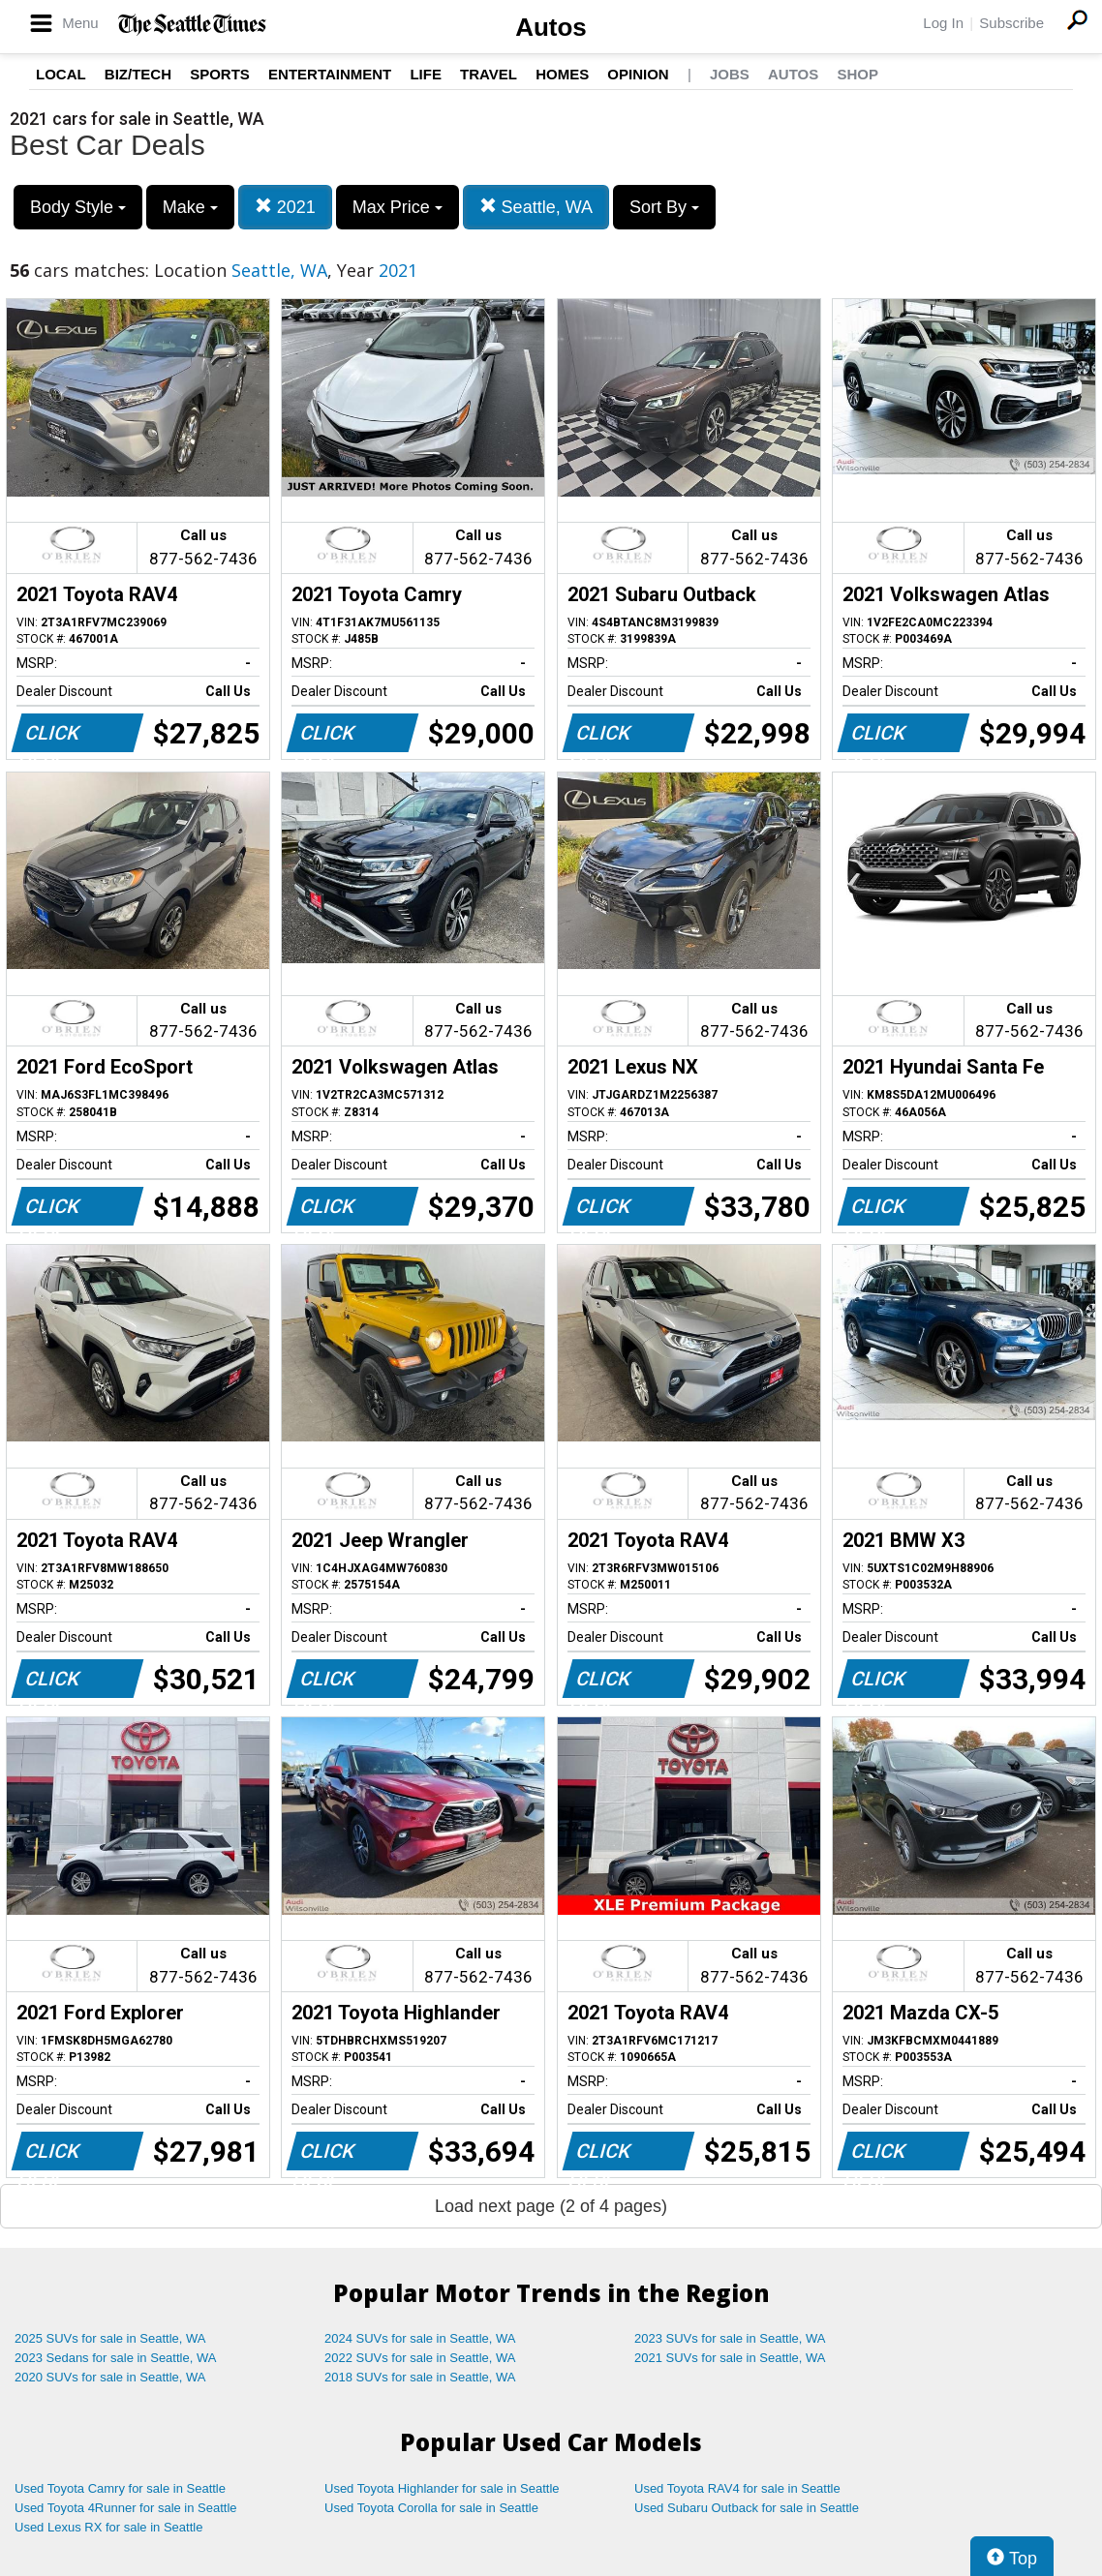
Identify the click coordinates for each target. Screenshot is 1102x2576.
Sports (220, 74)
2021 (285, 207)
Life (426, 74)
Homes (562, 74)
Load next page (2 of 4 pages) (551, 2206)
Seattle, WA (536, 207)
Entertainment (329, 74)
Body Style (78, 207)
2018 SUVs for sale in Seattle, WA (420, 2377)
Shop (857, 74)
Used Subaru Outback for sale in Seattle (746, 2507)
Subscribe (1011, 23)
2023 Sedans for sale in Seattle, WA (115, 2357)
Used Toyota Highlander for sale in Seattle (442, 2488)
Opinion (637, 74)
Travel (488, 74)
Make (190, 207)
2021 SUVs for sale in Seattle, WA (730, 2357)
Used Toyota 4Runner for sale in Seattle (126, 2507)
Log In (943, 23)
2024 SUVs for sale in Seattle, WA (420, 2338)
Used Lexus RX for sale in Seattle (108, 2527)
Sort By (664, 207)
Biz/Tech (138, 74)
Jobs (730, 74)
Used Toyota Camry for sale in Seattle (120, 2488)
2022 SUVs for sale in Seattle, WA (420, 2357)
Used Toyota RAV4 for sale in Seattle (737, 2488)
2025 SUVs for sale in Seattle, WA (110, 2338)
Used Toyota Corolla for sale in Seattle (431, 2507)
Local (61, 74)
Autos (551, 27)
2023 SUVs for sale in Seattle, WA (730, 2338)
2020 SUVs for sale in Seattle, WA (110, 2377)
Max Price (397, 207)
